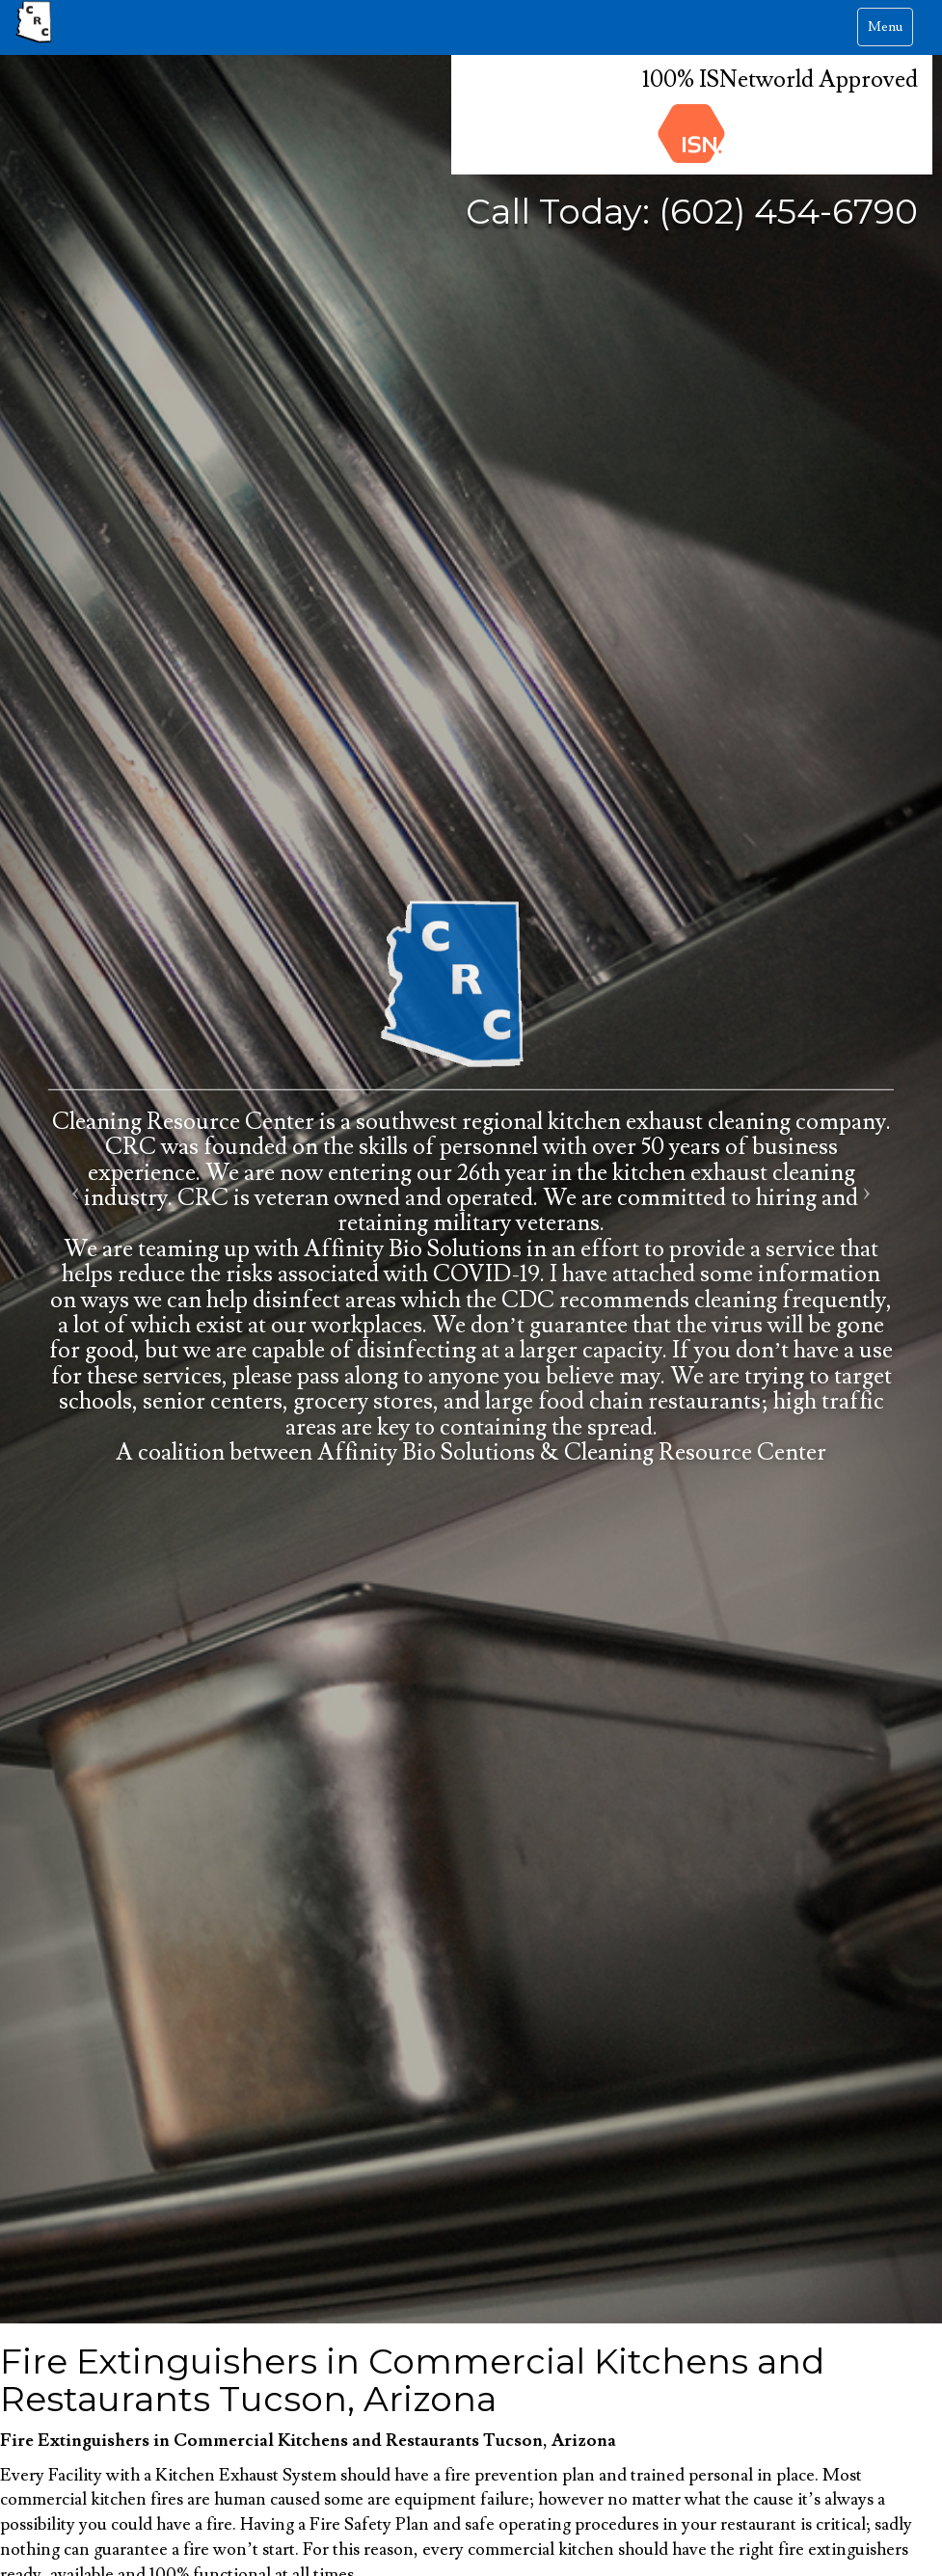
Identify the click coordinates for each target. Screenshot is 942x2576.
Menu (890, 31)
